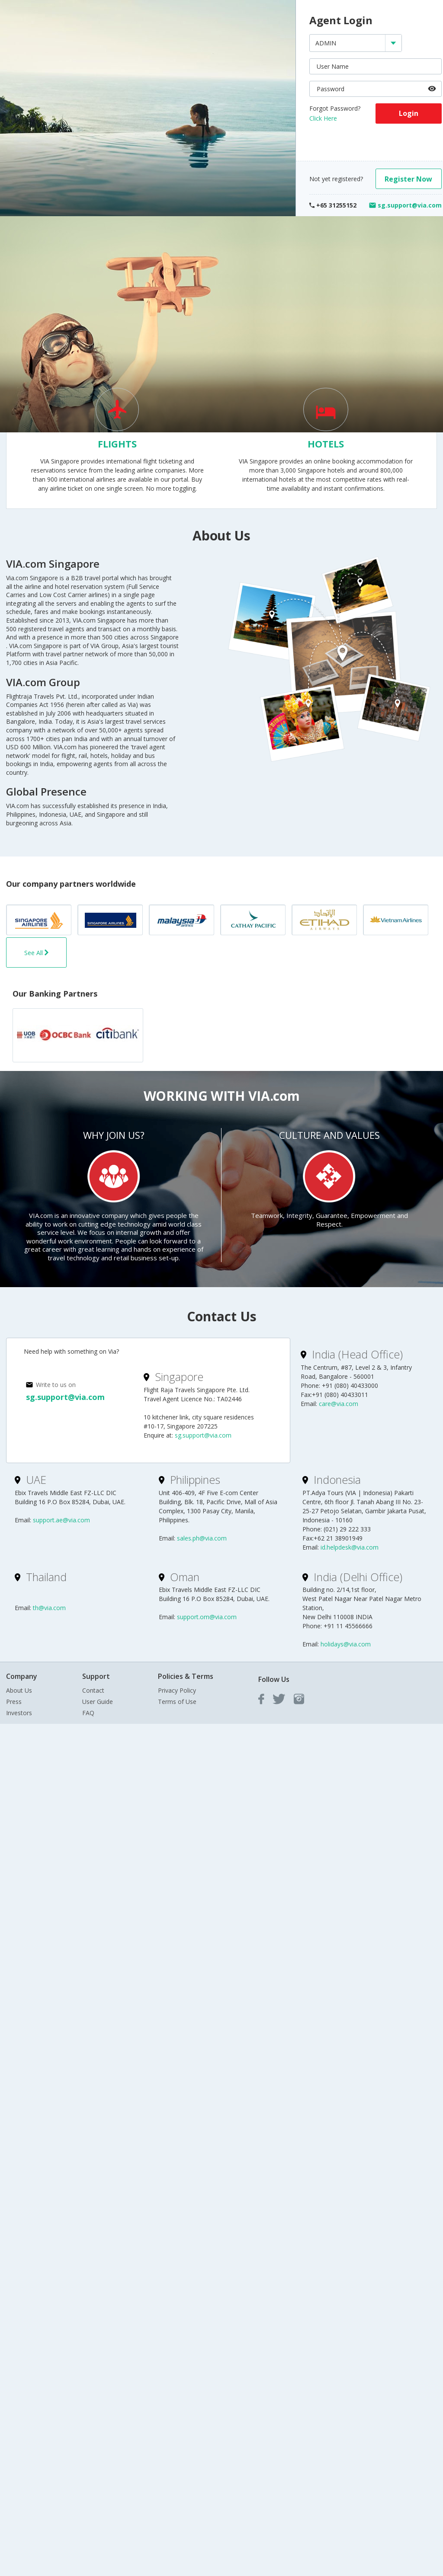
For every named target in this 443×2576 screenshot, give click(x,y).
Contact (93, 1690)
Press (14, 1701)
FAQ (88, 1713)
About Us (19, 1690)
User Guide (97, 1701)
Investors (19, 1713)
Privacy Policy (177, 1690)
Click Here (323, 118)
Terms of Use (177, 1701)
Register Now (408, 179)
